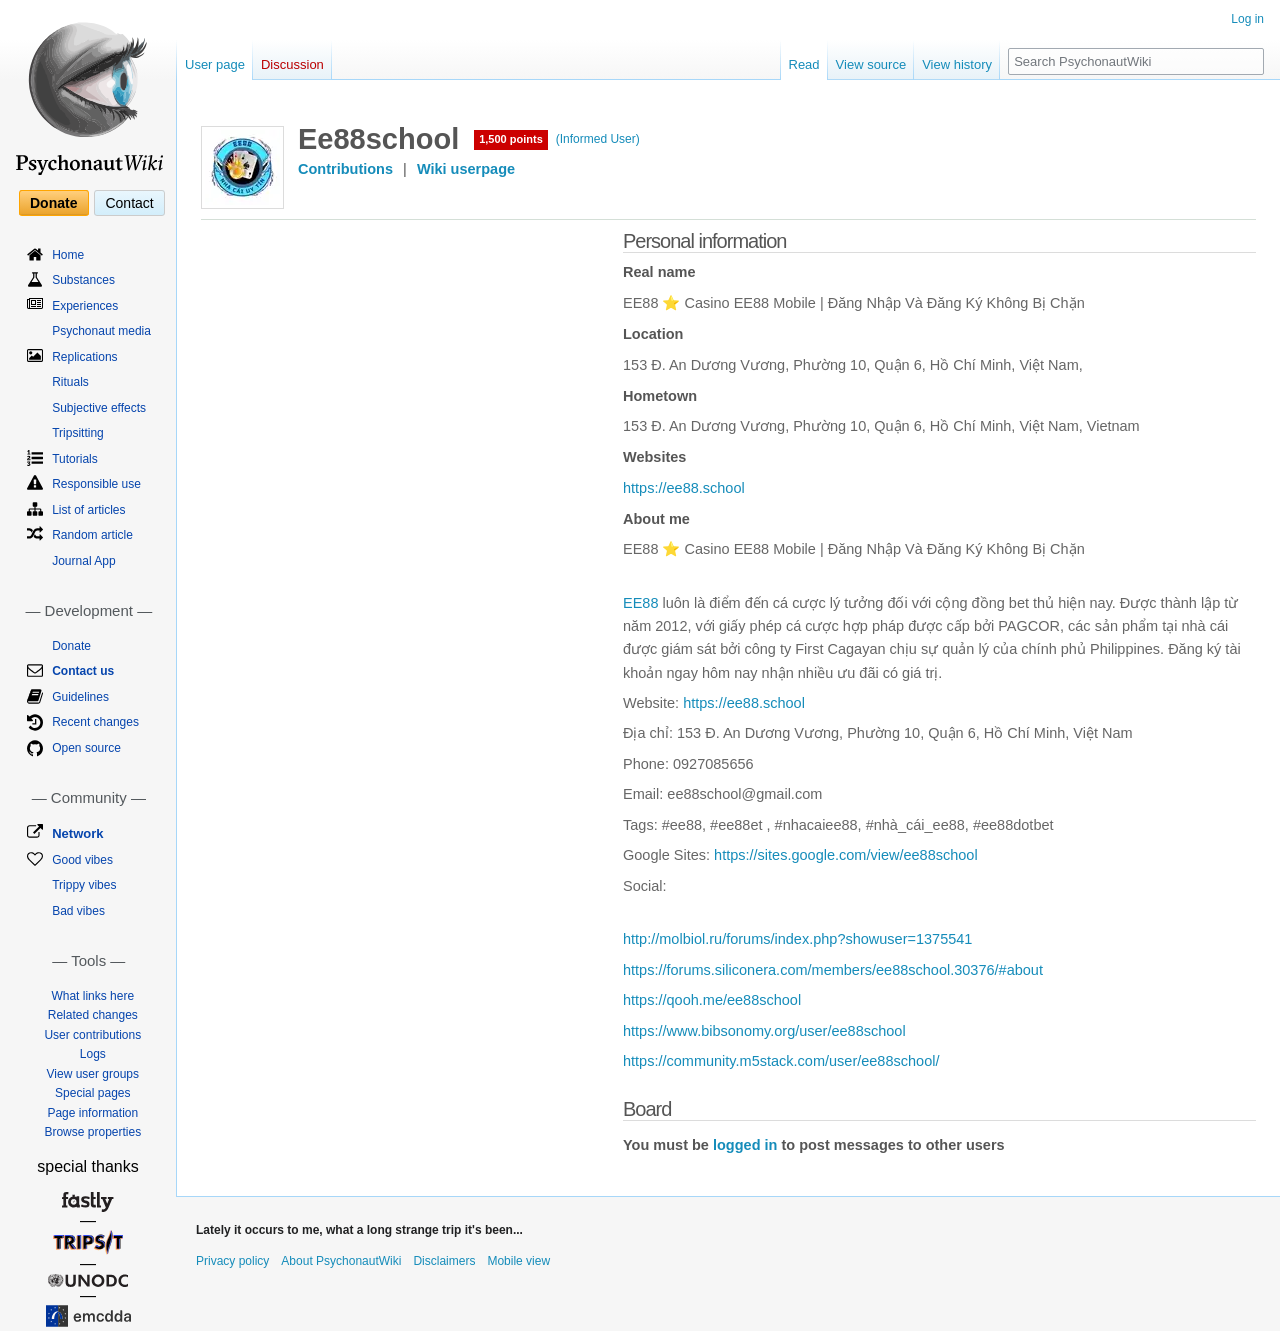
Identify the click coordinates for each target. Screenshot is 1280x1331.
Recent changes (95, 722)
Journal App (83, 561)
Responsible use (96, 484)
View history (957, 64)
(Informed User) (598, 139)
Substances (83, 280)
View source (871, 64)
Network (77, 833)
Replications (84, 357)
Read (804, 64)
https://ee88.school (684, 488)
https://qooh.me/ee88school (712, 1000)
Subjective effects (99, 408)
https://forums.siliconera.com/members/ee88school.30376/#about (833, 970)
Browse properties (92, 1132)
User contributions (92, 1035)
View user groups (93, 1074)
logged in (745, 1145)
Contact (129, 203)
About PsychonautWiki (341, 1261)
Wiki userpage (466, 169)
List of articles (88, 510)
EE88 (640, 603)
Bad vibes (78, 911)
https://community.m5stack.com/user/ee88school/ (781, 1061)
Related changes (93, 1015)
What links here (92, 996)
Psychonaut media (101, 331)
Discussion (292, 64)
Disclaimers (444, 1261)
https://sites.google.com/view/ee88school (846, 855)
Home (68, 255)
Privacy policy (232, 1261)
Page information (92, 1113)
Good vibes (82, 860)
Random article (92, 535)
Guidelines (80, 697)
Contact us (83, 671)
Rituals (70, 382)
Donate (53, 203)
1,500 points (511, 139)
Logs (93, 1054)
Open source (86, 748)
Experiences (85, 306)
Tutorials (75, 459)
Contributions (345, 169)
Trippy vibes (84, 885)
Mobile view (518, 1261)
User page (215, 64)
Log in (1247, 19)
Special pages (92, 1093)
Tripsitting (78, 433)
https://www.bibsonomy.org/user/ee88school (764, 1031)
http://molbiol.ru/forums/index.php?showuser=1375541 (797, 939)
